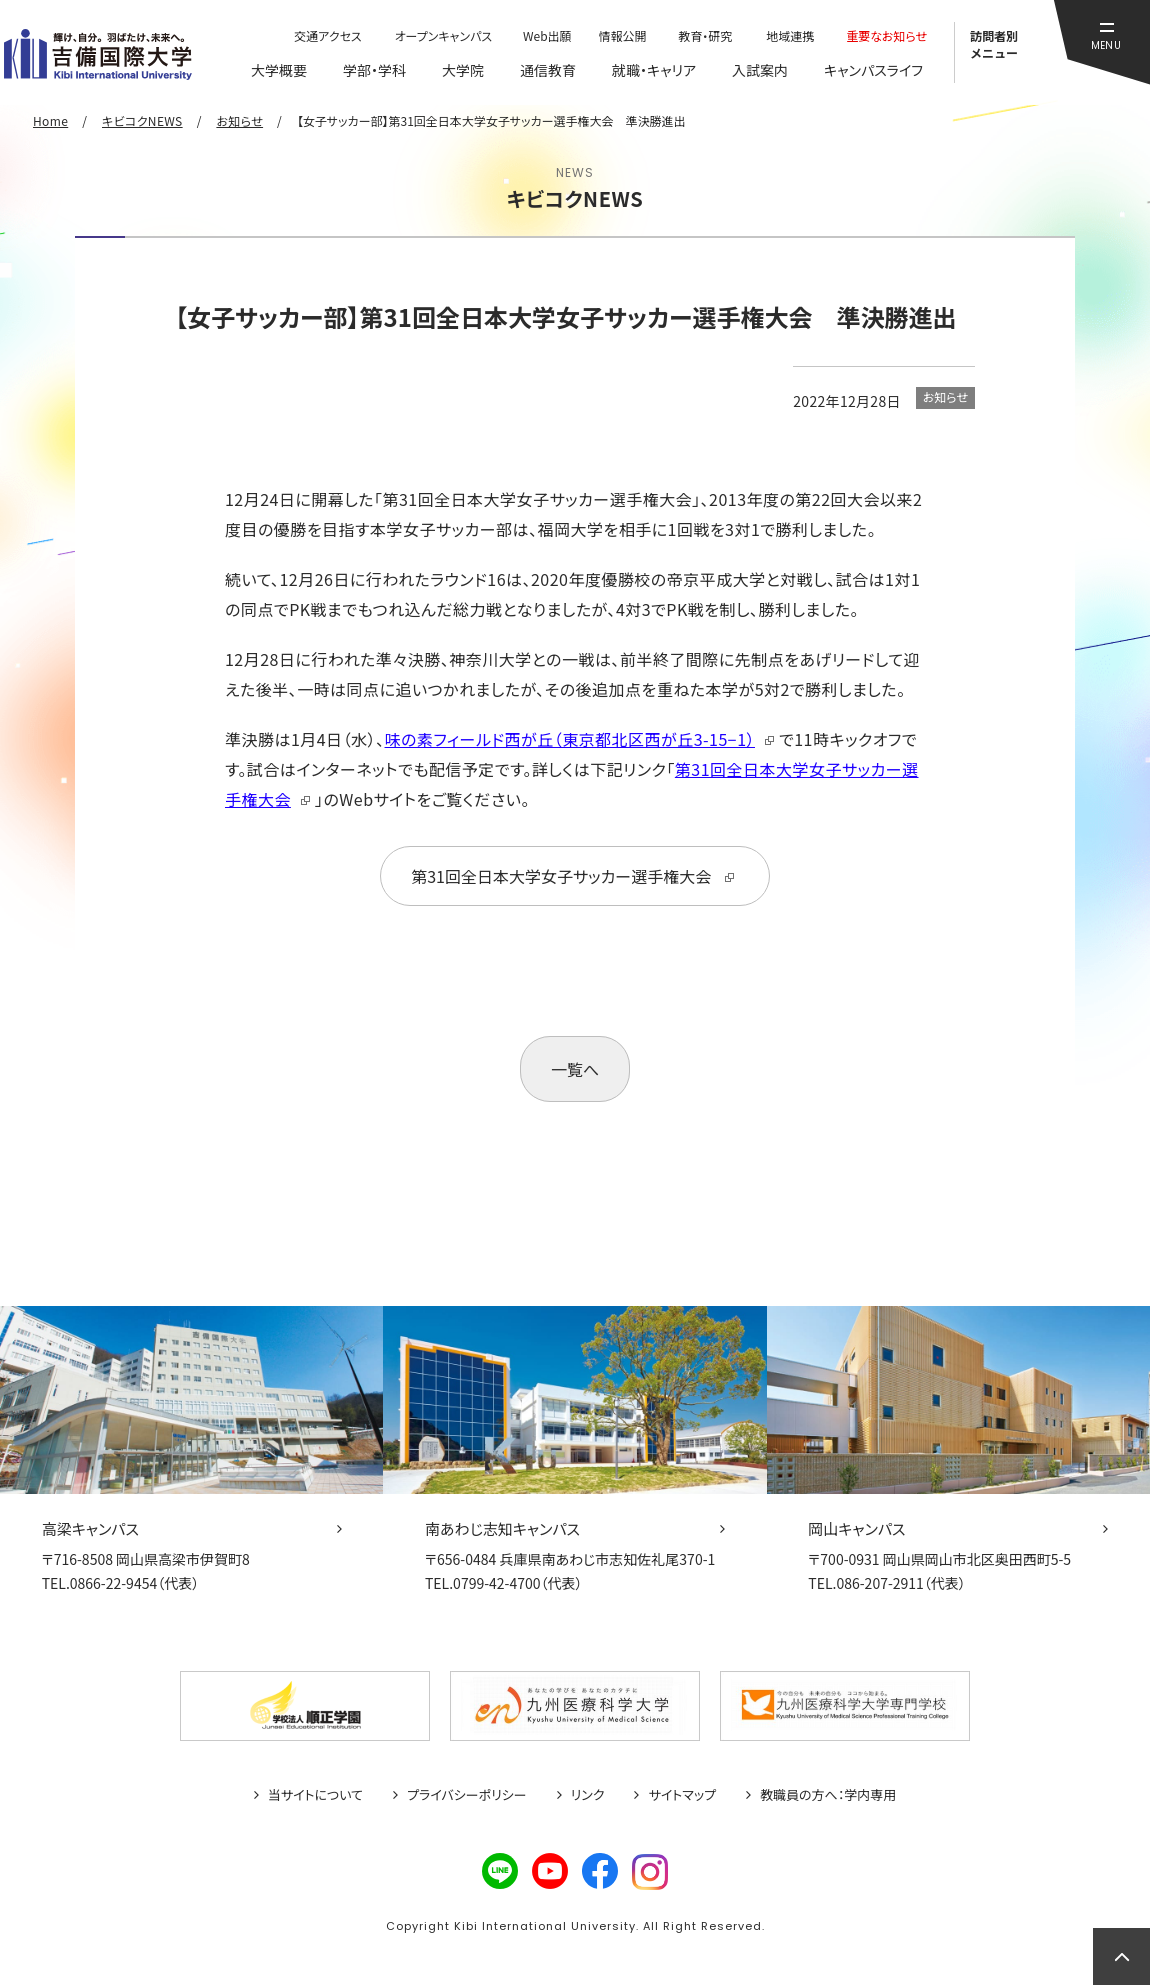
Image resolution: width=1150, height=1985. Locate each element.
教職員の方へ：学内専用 (828, 1795)
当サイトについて (315, 1795)
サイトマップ (682, 1795)
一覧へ (575, 1069)
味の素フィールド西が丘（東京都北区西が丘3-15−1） (570, 739)
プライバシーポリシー (467, 1795)
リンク (588, 1795)
